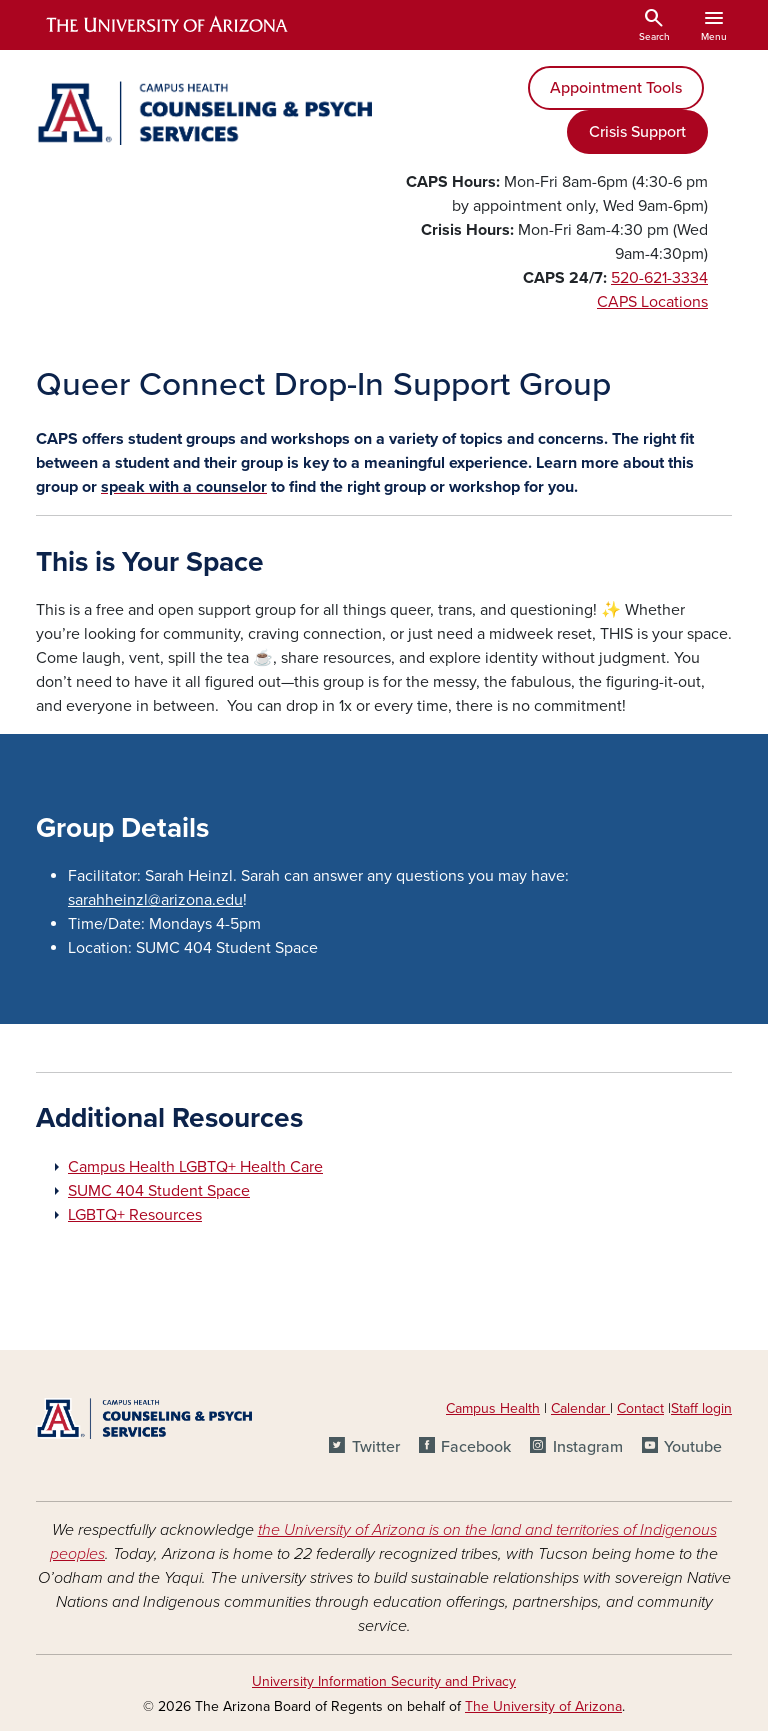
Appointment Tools (616, 88)
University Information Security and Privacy (384, 1681)
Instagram (588, 1447)
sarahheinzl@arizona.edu (155, 900)
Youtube (693, 1447)
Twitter (376, 1447)
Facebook (476, 1447)
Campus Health (493, 1408)
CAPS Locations (652, 302)
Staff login (701, 1408)
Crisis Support (637, 132)
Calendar (580, 1408)
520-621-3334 (659, 278)
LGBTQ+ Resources (135, 1215)
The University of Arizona (543, 1706)
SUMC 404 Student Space (159, 1191)
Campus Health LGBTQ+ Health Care (195, 1167)
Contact (640, 1408)
